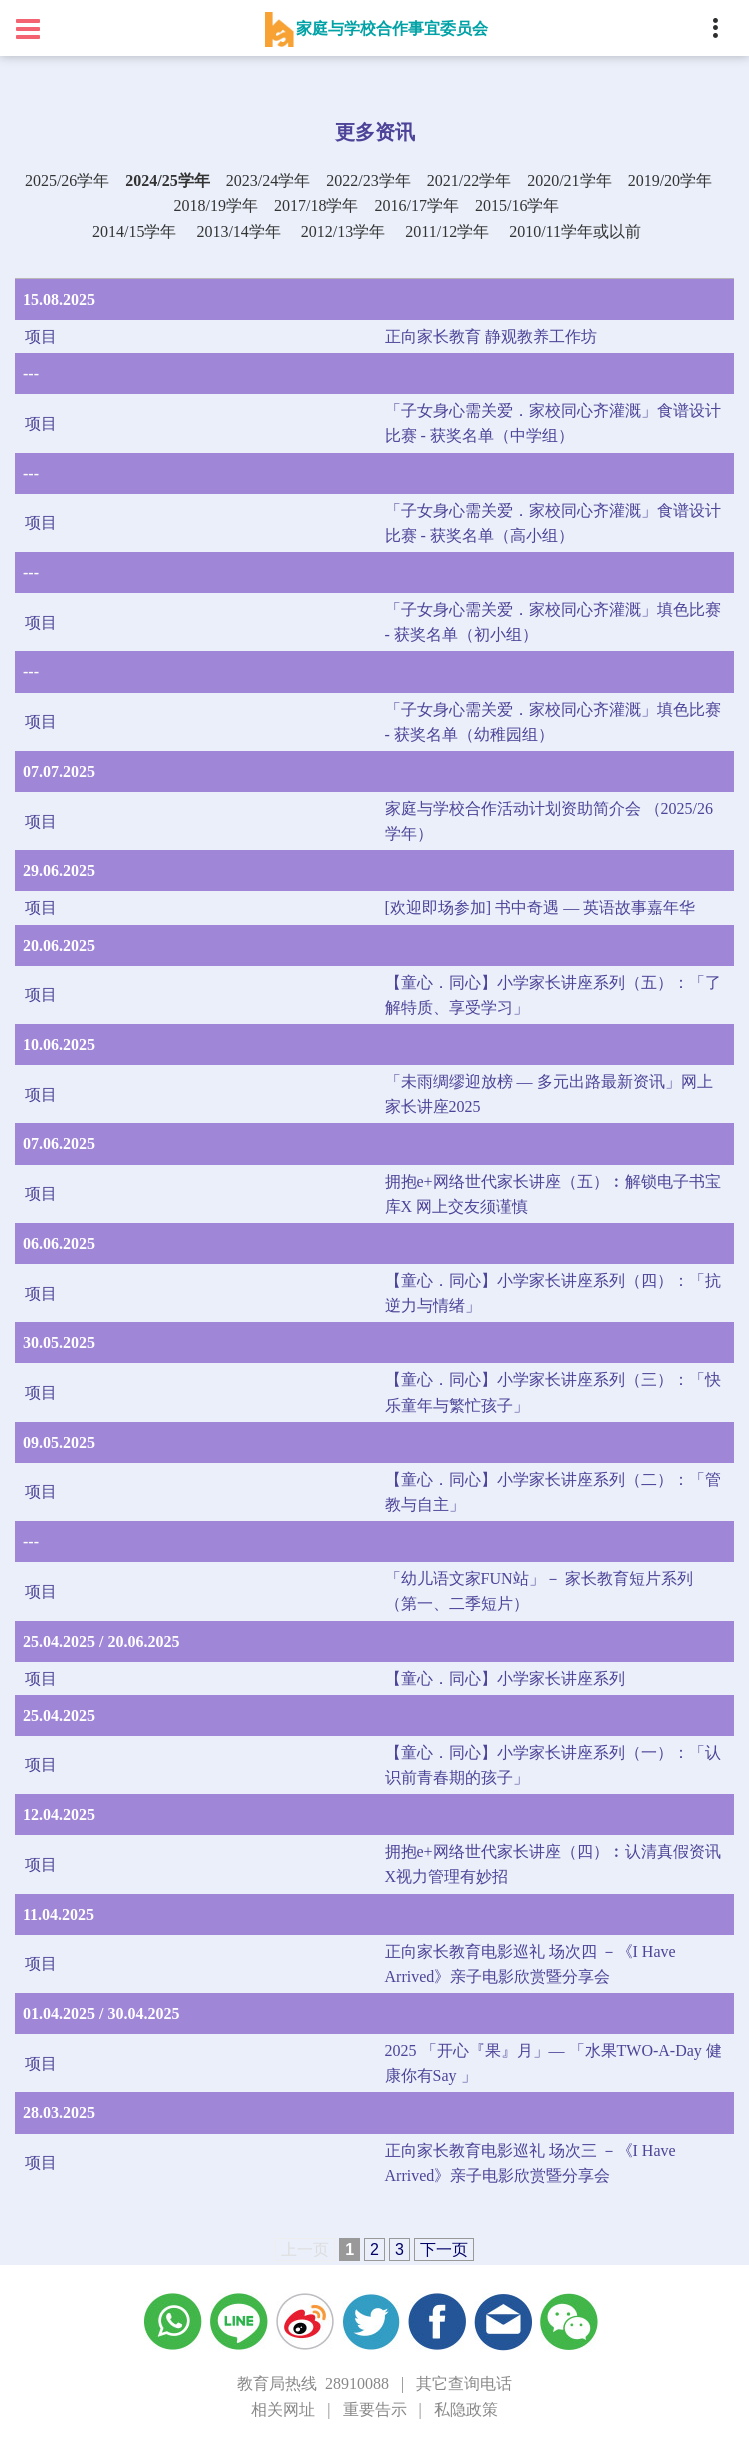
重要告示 (375, 2409)
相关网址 (283, 2409)
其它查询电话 (464, 2383)
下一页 (444, 2249)
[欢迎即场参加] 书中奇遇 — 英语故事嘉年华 (540, 907)
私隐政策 (466, 2409)
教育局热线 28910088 (313, 2383)
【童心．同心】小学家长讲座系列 (505, 1678)
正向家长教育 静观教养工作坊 (491, 336)
